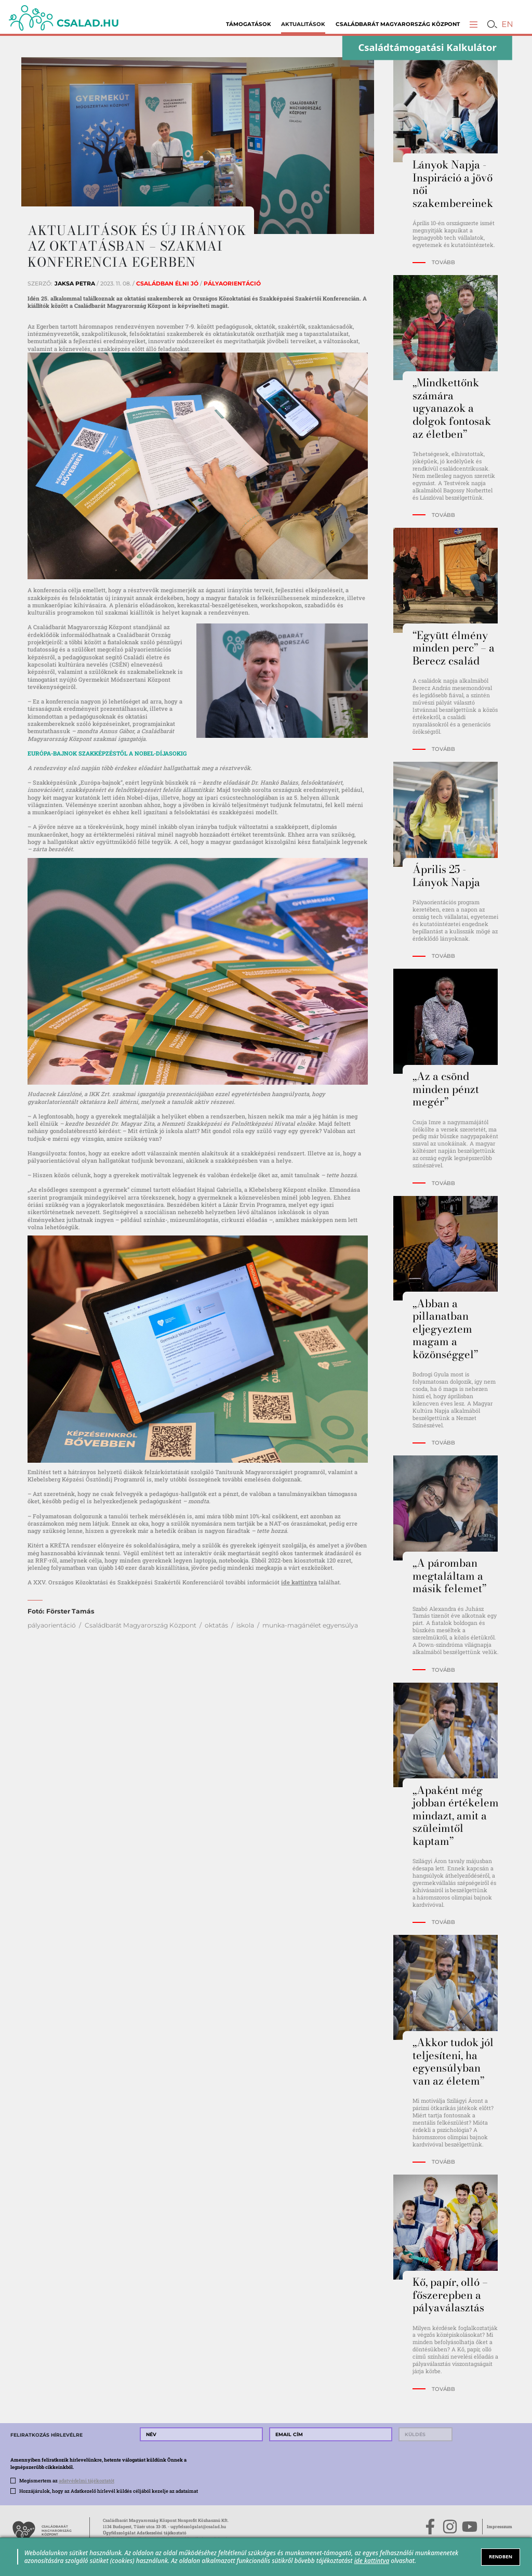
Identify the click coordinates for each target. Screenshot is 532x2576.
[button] (473, 24)
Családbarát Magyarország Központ (398, 24)
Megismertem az (66, 2480)
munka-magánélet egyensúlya (310, 1625)
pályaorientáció (52, 1625)
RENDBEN (500, 2556)
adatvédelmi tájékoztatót (86, 2480)
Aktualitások (303, 24)
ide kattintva (299, 1582)
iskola (245, 1625)
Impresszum (499, 2526)
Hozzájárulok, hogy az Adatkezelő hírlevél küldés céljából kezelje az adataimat (108, 2491)
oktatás (216, 1625)
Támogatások (248, 24)
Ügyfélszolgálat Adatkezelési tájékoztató (145, 2532)
